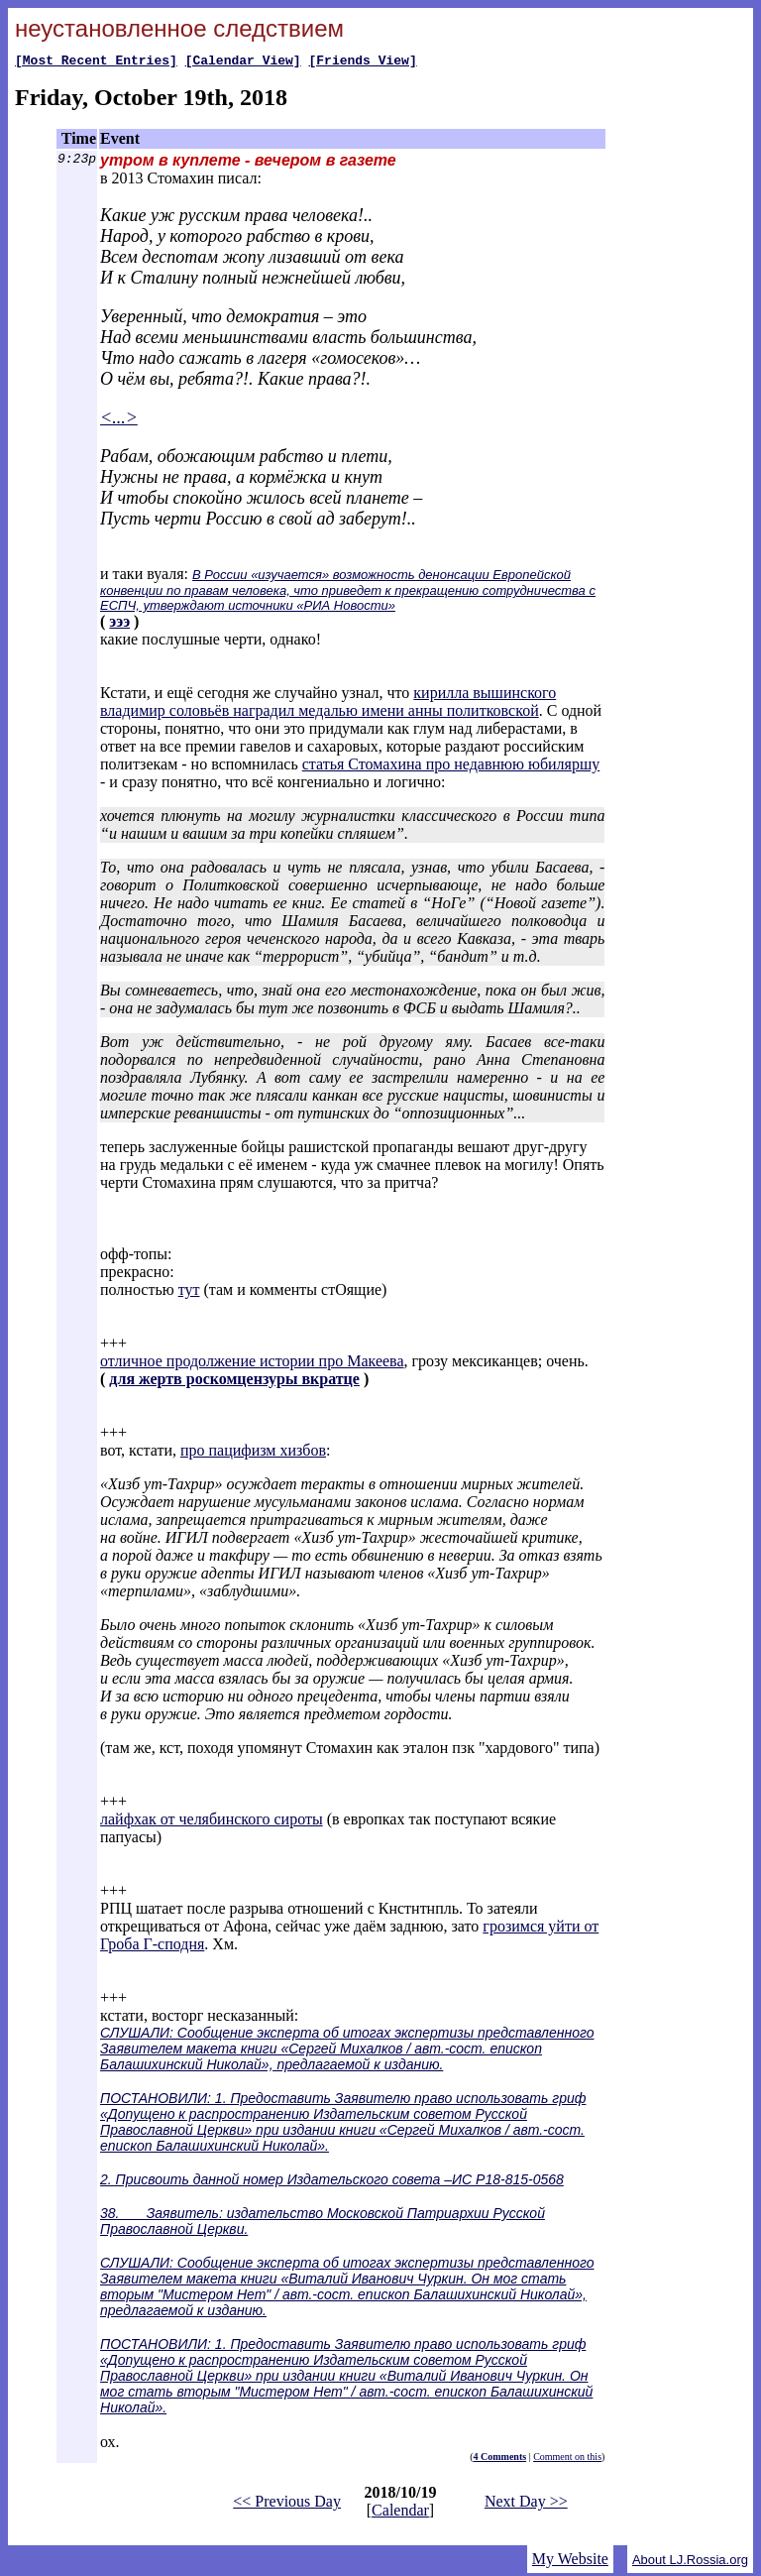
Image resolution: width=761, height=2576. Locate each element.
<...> (119, 420)
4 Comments (500, 2459)
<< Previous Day (287, 2504)
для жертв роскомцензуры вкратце (234, 1381)
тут (189, 1292)
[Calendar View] (243, 62)
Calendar (400, 2513)
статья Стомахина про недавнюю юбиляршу (451, 767)
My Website (570, 2561)
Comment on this (567, 2459)
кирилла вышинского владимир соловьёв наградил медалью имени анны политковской (328, 704)
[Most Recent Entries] (96, 62)
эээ (119, 624)
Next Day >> (526, 2504)
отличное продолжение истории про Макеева (252, 1363)
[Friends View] (362, 62)
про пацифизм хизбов (253, 1453)
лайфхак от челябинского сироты (211, 1822)
